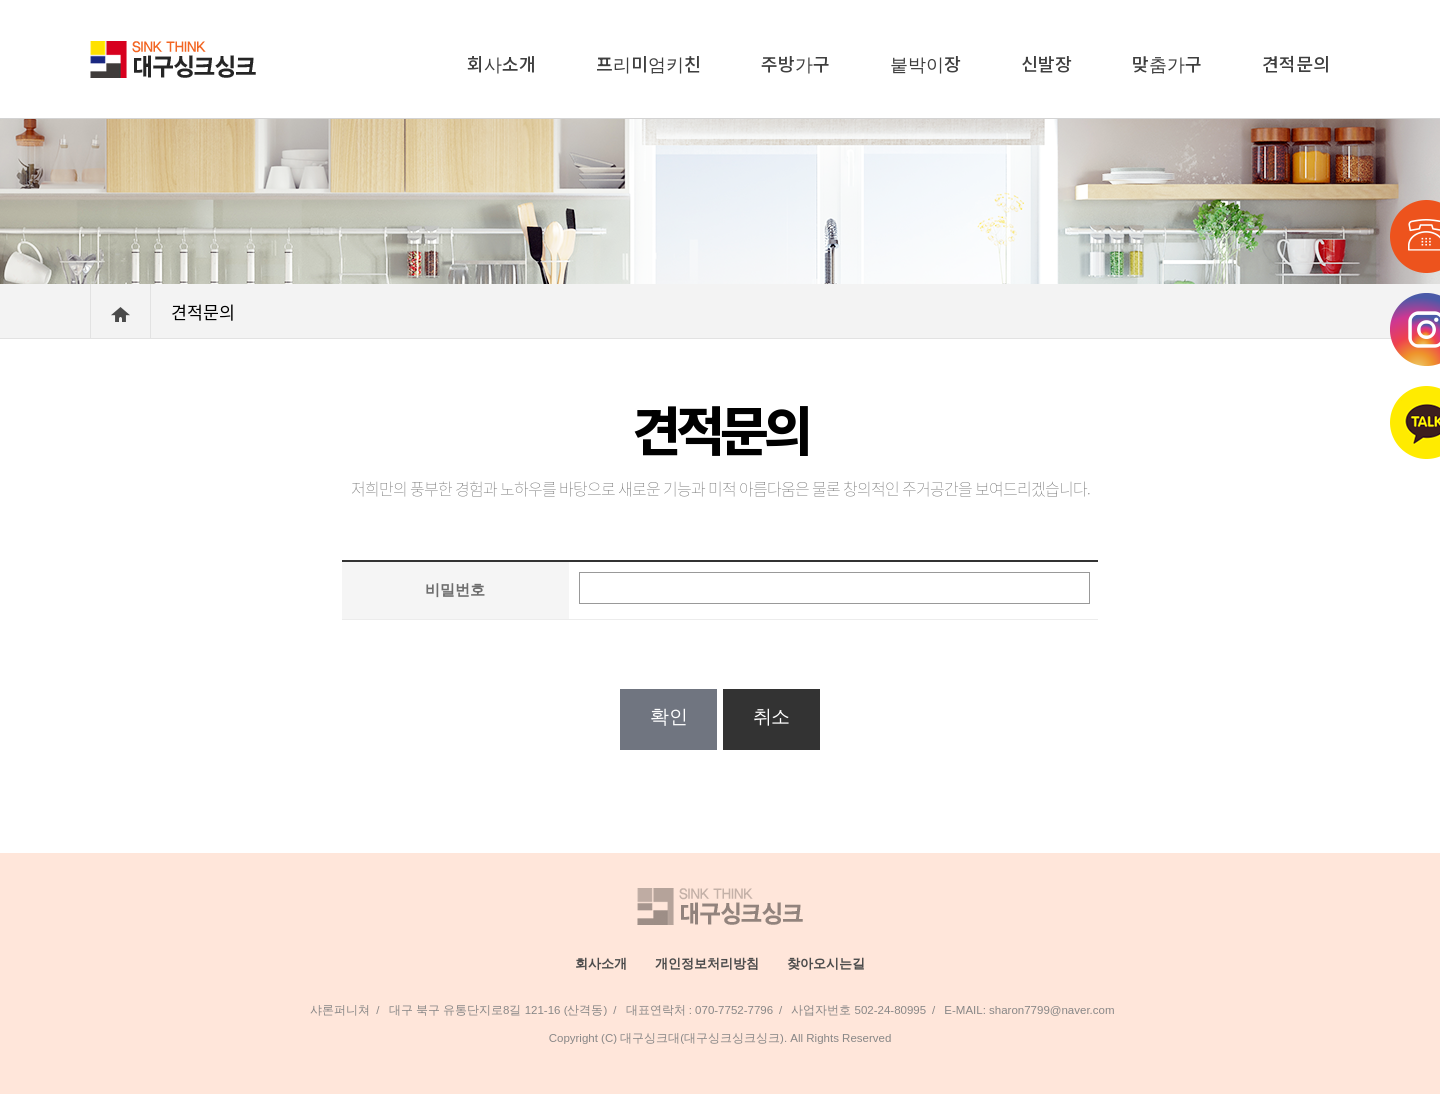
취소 (771, 716)
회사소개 (501, 63)
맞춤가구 (1167, 63)
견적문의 (1296, 63)
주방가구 (795, 63)
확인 (668, 716)
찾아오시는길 (826, 963)
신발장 (1046, 63)
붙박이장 (925, 63)
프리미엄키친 (648, 63)
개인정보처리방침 (707, 963)
